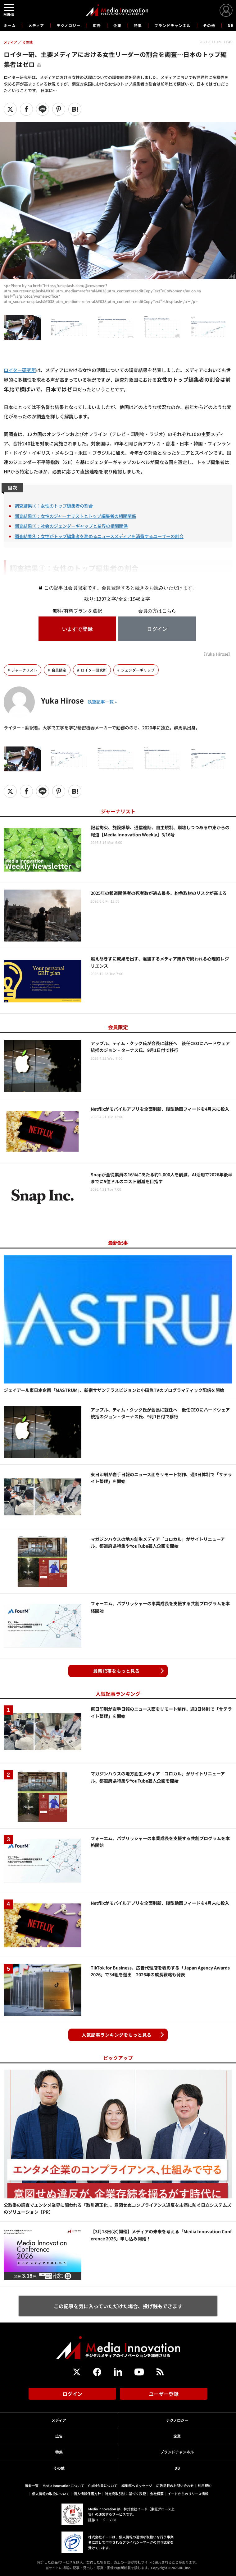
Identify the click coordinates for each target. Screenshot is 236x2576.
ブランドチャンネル (172, 25)
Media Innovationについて (63, 2485)
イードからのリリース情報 (188, 2493)
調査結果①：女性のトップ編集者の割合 (54, 505)
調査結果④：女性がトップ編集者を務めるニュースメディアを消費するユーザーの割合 (99, 536)
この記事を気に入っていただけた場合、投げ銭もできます (118, 2306)
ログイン (72, 2393)
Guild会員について (102, 2485)
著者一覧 (32, 2485)
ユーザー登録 (164, 2393)
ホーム (10, 25)
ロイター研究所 (20, 370)
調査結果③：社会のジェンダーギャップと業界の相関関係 (71, 526)
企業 (117, 25)
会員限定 (59, 669)
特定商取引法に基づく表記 (125, 2493)
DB (231, 25)
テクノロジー (68, 25)
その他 (209, 25)
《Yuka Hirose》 (217, 654)
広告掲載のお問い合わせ (175, 2485)
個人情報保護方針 (87, 2493)
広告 (97, 25)
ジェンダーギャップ (138, 669)
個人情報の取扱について (51, 2493)
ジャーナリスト (24, 669)
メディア (36, 25)
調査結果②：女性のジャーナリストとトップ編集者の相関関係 (75, 516)
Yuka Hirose (62, 700)
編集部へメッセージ (136, 2485)
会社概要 (157, 2493)
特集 (138, 25)
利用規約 (204, 2485)
